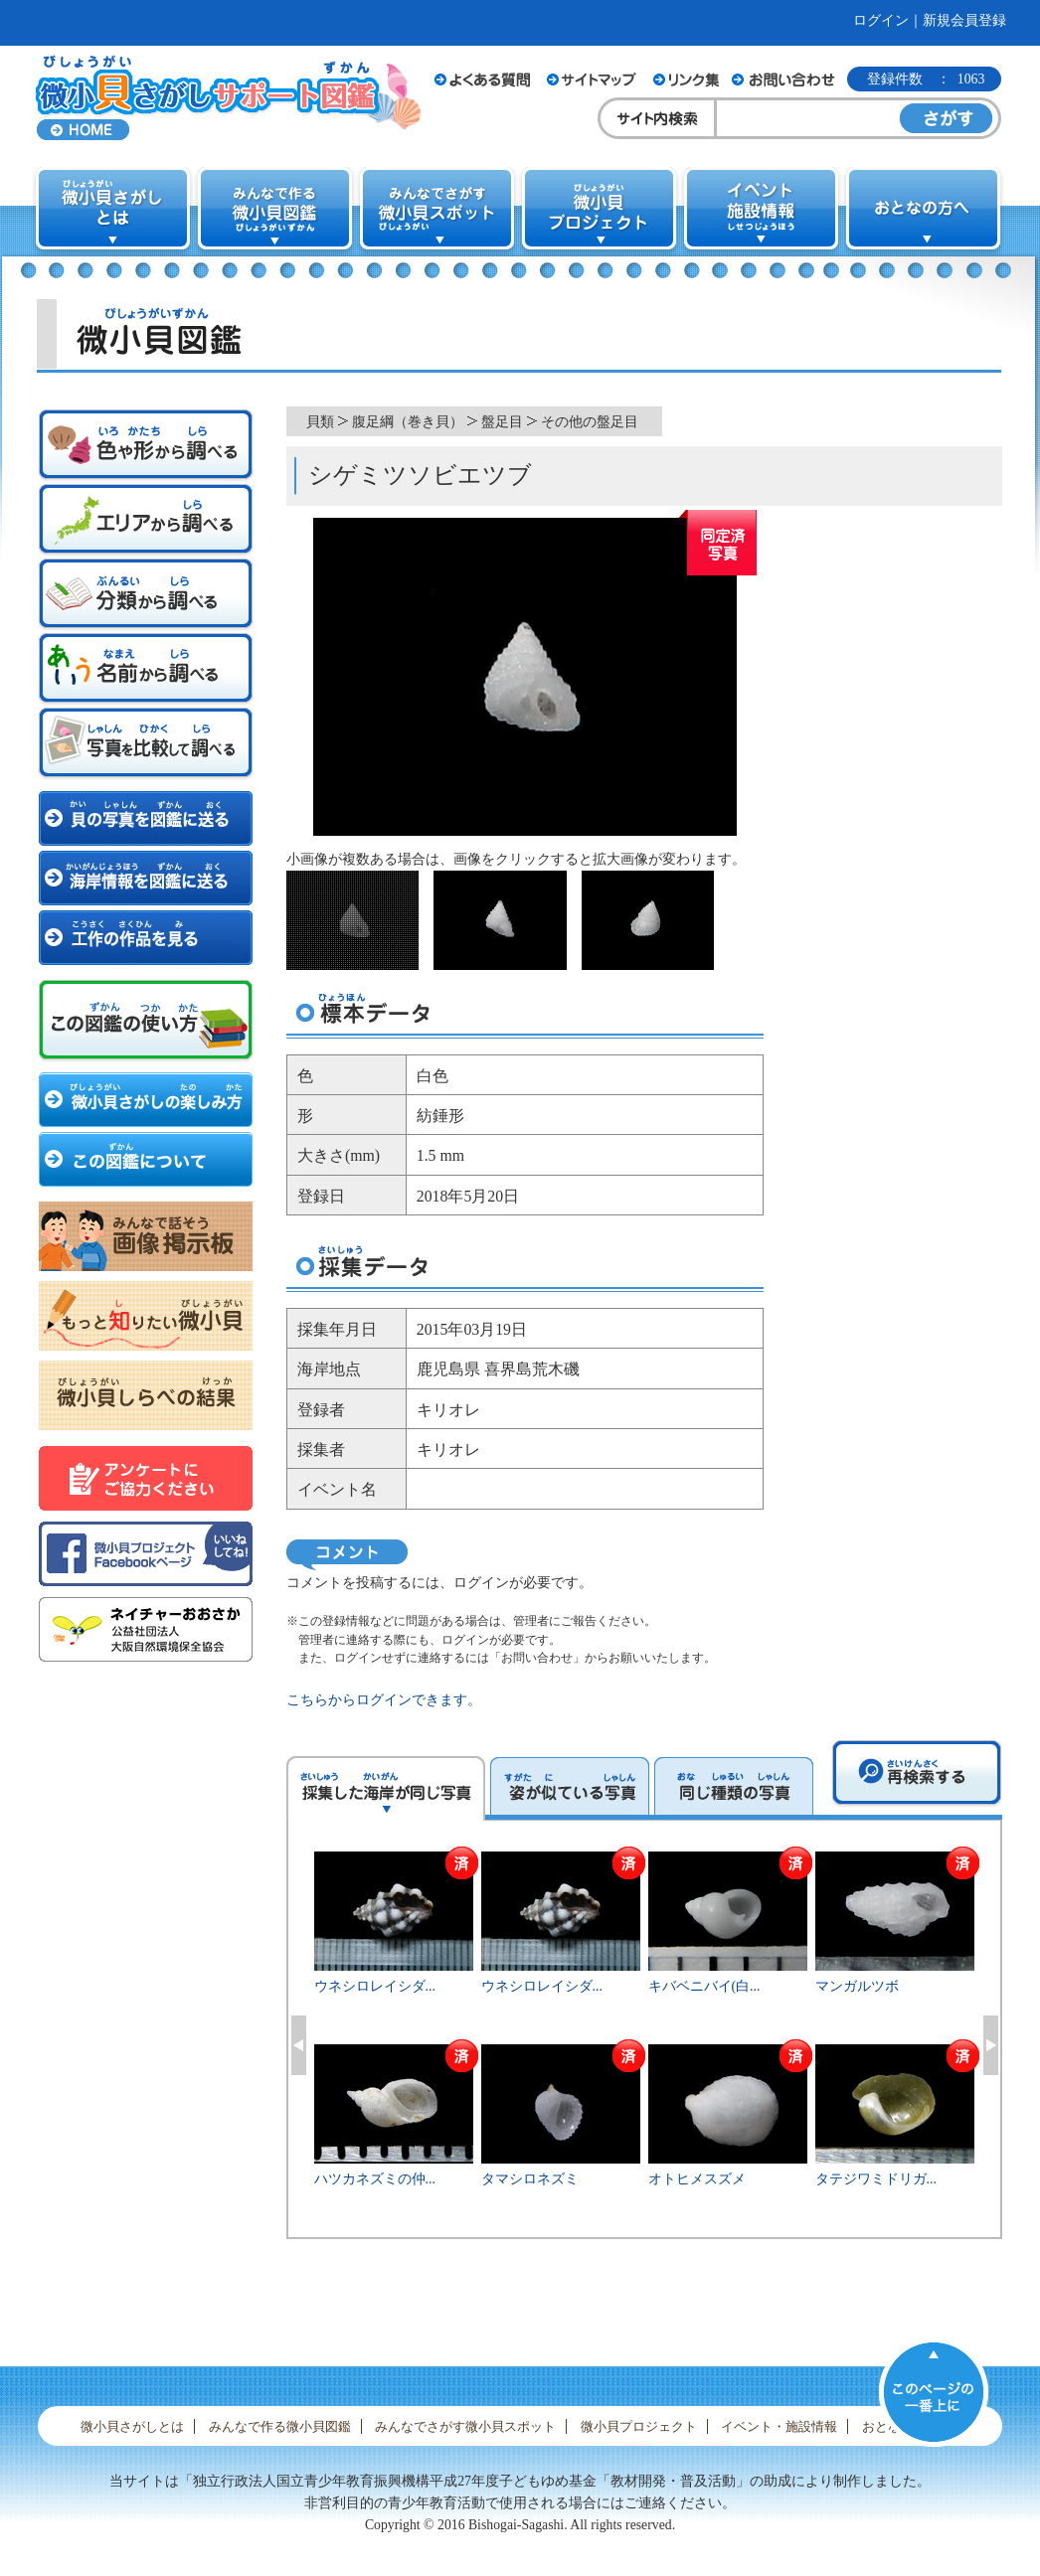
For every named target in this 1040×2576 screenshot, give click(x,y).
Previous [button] (298, 2045)
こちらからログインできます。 (383, 1699)
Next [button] (990, 2045)
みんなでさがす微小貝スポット (465, 2426)
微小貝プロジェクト (639, 2426)
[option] (644, 2042)
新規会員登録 (964, 20)
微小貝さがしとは (132, 2426)
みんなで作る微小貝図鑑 (280, 2426)
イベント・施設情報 (779, 2426)
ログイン (881, 20)
